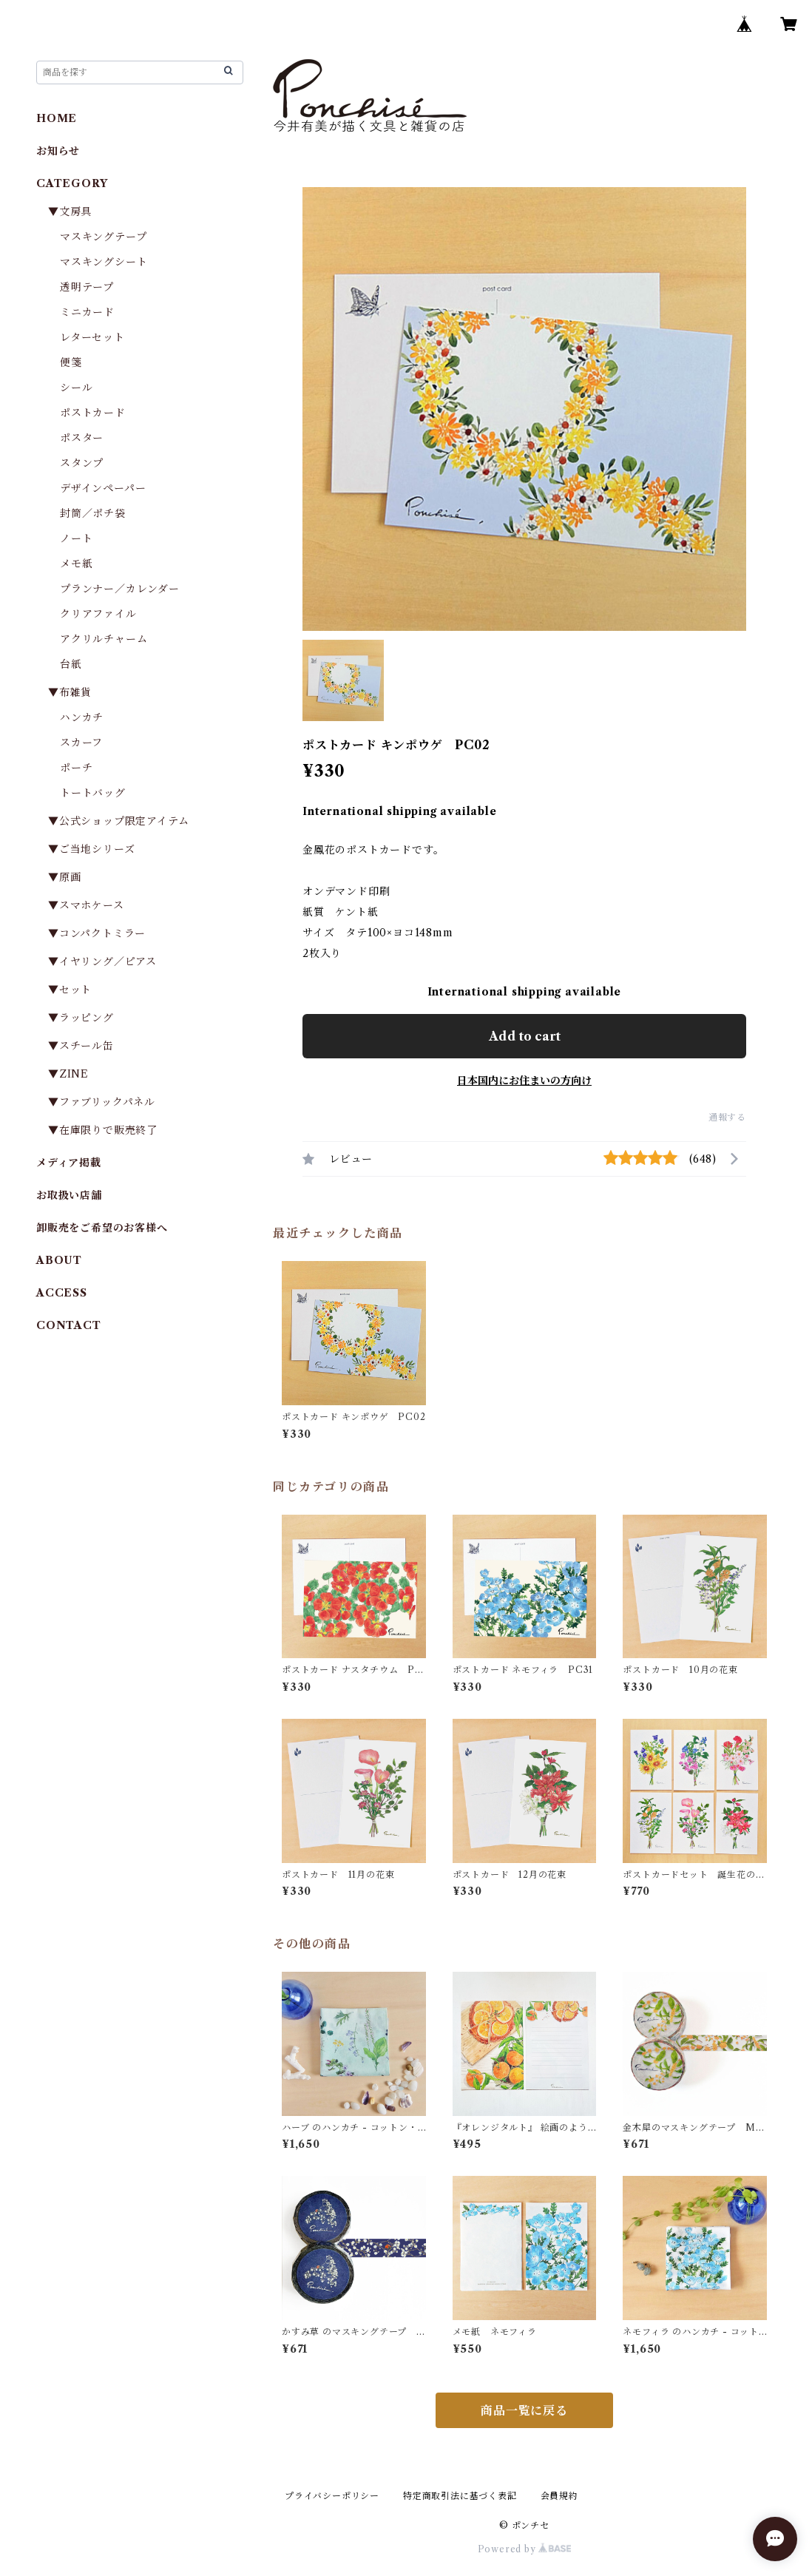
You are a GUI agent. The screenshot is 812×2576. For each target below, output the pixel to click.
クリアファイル (98, 614)
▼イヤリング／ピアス (102, 961)
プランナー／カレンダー (120, 588)
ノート (76, 538)
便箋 (71, 362)
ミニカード (87, 312)
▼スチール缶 (81, 1045)
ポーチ (76, 767)
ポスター (82, 437)
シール (76, 387)
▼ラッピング (81, 1017)
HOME (56, 118)
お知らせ (58, 151)
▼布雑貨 (70, 692)
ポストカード (93, 412)
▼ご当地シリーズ (91, 849)
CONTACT (68, 1325)
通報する (727, 1117)
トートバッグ (93, 792)
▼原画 (64, 877)
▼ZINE (68, 1074)
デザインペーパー (103, 488)
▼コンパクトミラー (97, 933)
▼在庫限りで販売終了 (103, 1130)
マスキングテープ (103, 236)
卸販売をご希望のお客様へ (102, 1227)
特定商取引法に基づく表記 (460, 2495)
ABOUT (59, 1260)
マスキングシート (103, 261)
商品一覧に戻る (524, 2410)
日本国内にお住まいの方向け (524, 1080)
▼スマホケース (86, 905)
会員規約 (559, 2495)
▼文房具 (75, 211)
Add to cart (525, 1036)
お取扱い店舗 (69, 1195)
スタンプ (87, 463)
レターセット (92, 337)
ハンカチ (82, 717)
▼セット (70, 989)
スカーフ (81, 742)
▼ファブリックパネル (101, 1102)
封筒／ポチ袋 (93, 513)
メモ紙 (76, 563)
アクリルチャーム (103, 639)
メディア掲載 (68, 1162)
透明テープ (87, 287)
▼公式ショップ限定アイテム (118, 821)
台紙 (71, 664)
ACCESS (61, 1292)
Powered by (525, 2549)
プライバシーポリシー (332, 2495)
